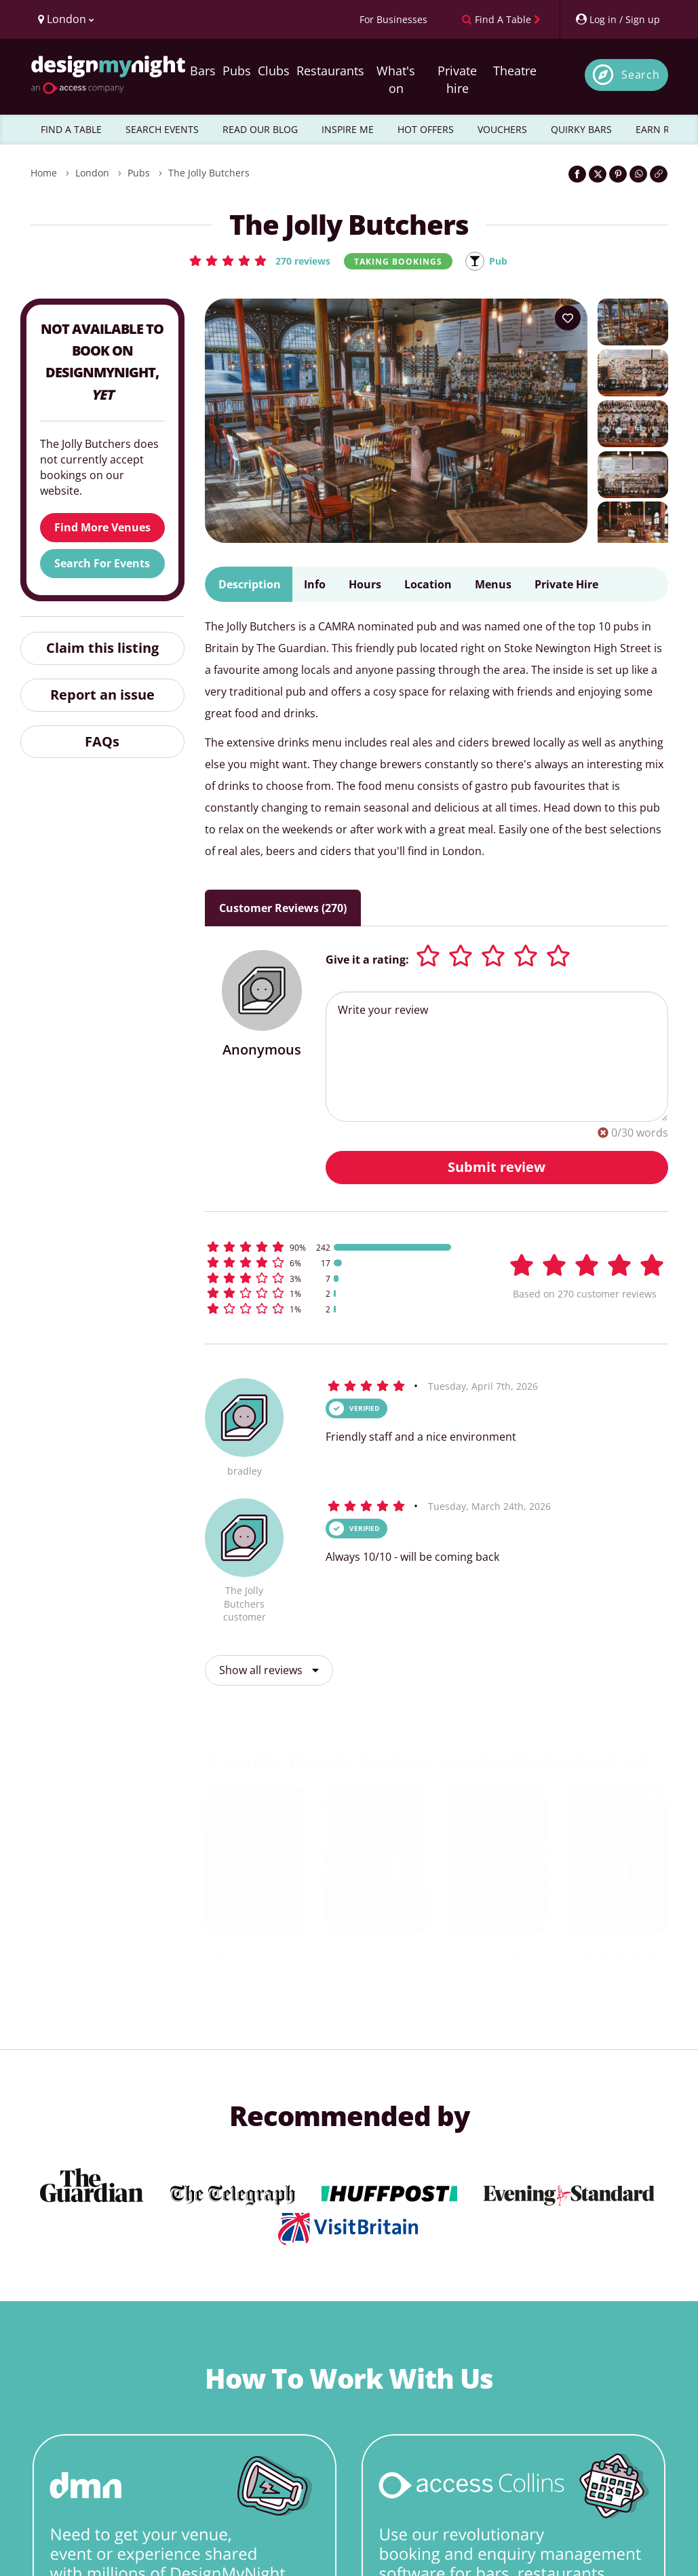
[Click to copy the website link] (658, 174)
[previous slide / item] (232, 1871)
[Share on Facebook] (577, 174)
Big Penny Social (496, 1972)
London (92, 172)
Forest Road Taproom (376, 1980)
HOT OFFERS (426, 129)
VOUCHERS (502, 129)
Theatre (515, 70)
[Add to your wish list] (568, 319)
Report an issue (102, 695)
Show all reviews (269, 1670)
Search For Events (102, 563)
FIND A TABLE (71, 129)
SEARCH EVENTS (162, 129)
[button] (257, 260)
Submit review (496, 1167)
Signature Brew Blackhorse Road (617, 1980)
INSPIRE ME (348, 129)
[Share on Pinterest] (618, 174)
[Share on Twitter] (597, 174)
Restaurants (330, 70)
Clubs (274, 70)
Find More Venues (102, 527)
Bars (203, 70)
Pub (501, 261)
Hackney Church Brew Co (255, 1980)
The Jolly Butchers (209, 172)
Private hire (457, 79)
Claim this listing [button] (102, 648)
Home (44, 172)
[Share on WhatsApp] (638, 174)
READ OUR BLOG (260, 129)
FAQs (102, 742)
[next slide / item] (641, 1871)
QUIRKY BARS (581, 129)
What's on (395, 79)
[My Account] (617, 19)
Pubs (236, 70)
